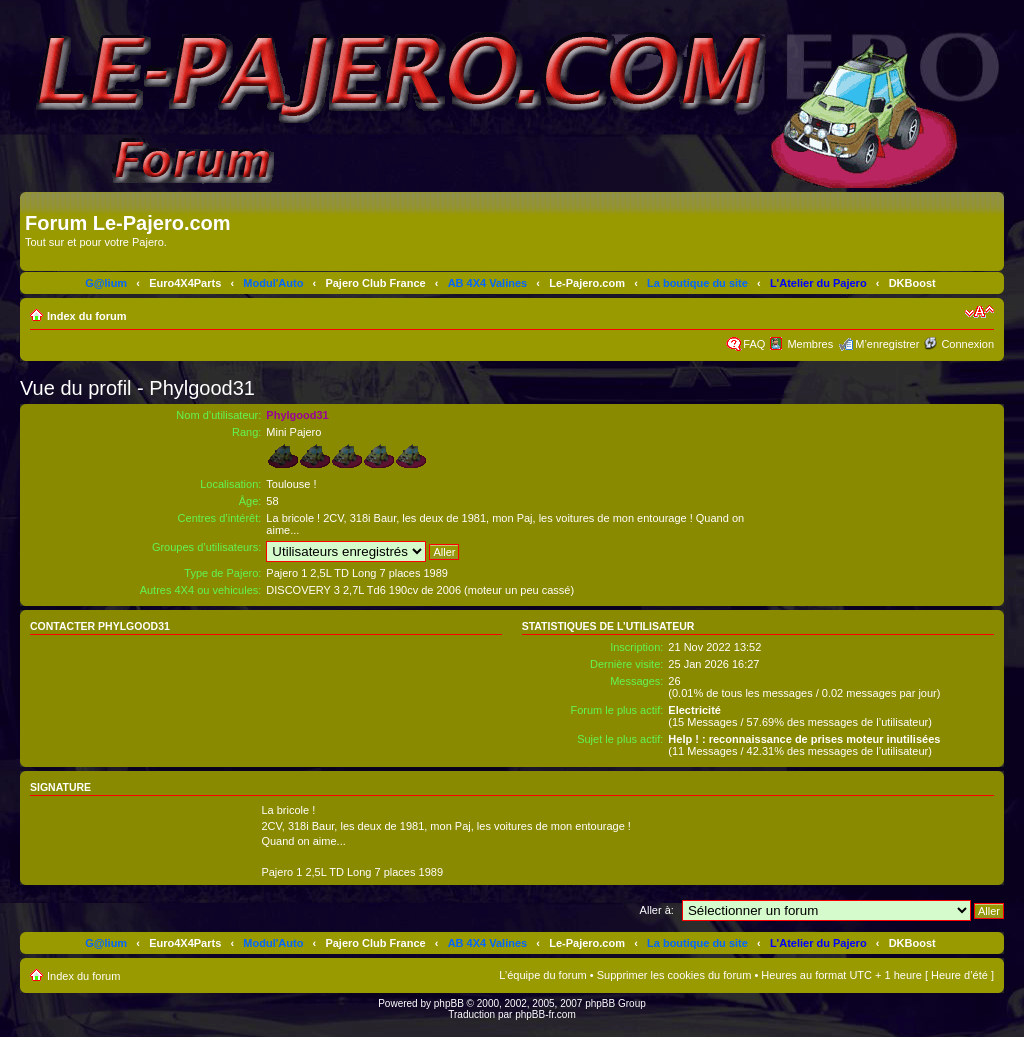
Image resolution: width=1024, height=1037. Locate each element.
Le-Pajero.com (587, 283)
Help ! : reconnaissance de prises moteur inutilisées (804, 739)
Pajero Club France (375, 283)
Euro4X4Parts (185, 283)
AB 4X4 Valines (488, 283)
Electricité (694, 710)
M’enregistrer (887, 344)
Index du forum (86, 316)
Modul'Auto (273, 283)
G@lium (106, 283)
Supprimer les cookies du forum (674, 975)
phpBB (449, 1003)
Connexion (967, 344)
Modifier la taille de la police (979, 312)
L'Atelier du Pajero (818, 283)
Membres (810, 344)
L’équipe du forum (542, 975)
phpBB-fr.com (545, 1014)
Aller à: (657, 910)
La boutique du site (697, 283)
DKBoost (912, 283)
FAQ (754, 344)
